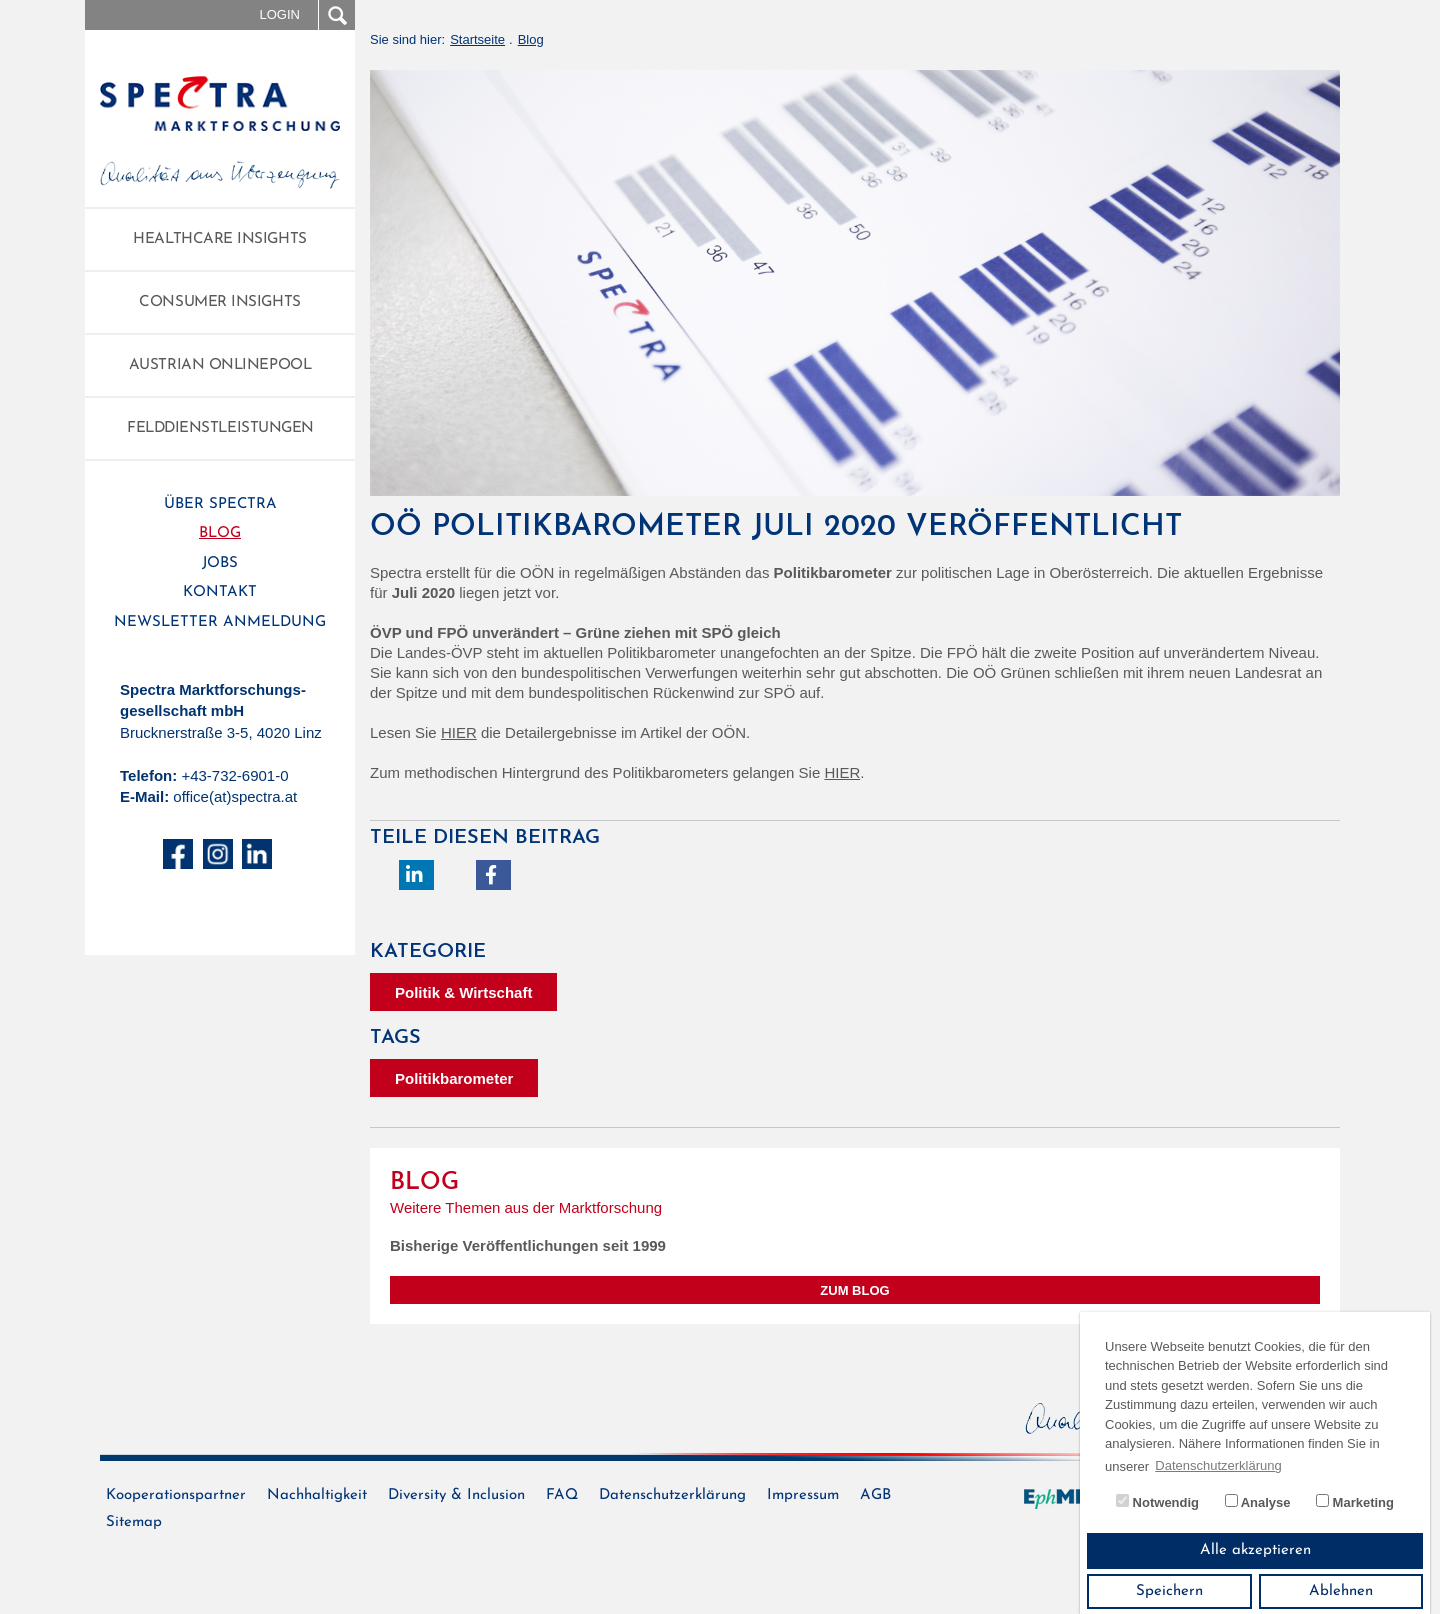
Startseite (477, 39)
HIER (459, 732)
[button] (416, 875)
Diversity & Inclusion (456, 1495)
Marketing (1355, 1502)
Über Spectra (220, 504)
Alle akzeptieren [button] (1255, 1550)
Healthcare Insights (219, 239)
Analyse (1258, 1502)
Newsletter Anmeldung (220, 622)
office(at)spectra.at (235, 796)
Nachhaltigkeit (317, 1495)
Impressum (803, 1495)
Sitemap (134, 1522)
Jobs (220, 563)
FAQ (562, 1495)
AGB (875, 1495)
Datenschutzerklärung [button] (1218, 1465)
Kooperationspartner (176, 1495)
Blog (220, 533)
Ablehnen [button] (1341, 1591)
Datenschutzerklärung (672, 1495)
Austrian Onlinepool (220, 365)
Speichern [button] (1169, 1591)
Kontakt (220, 592)
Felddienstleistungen (220, 428)
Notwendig (1157, 1502)
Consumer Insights (219, 302)
